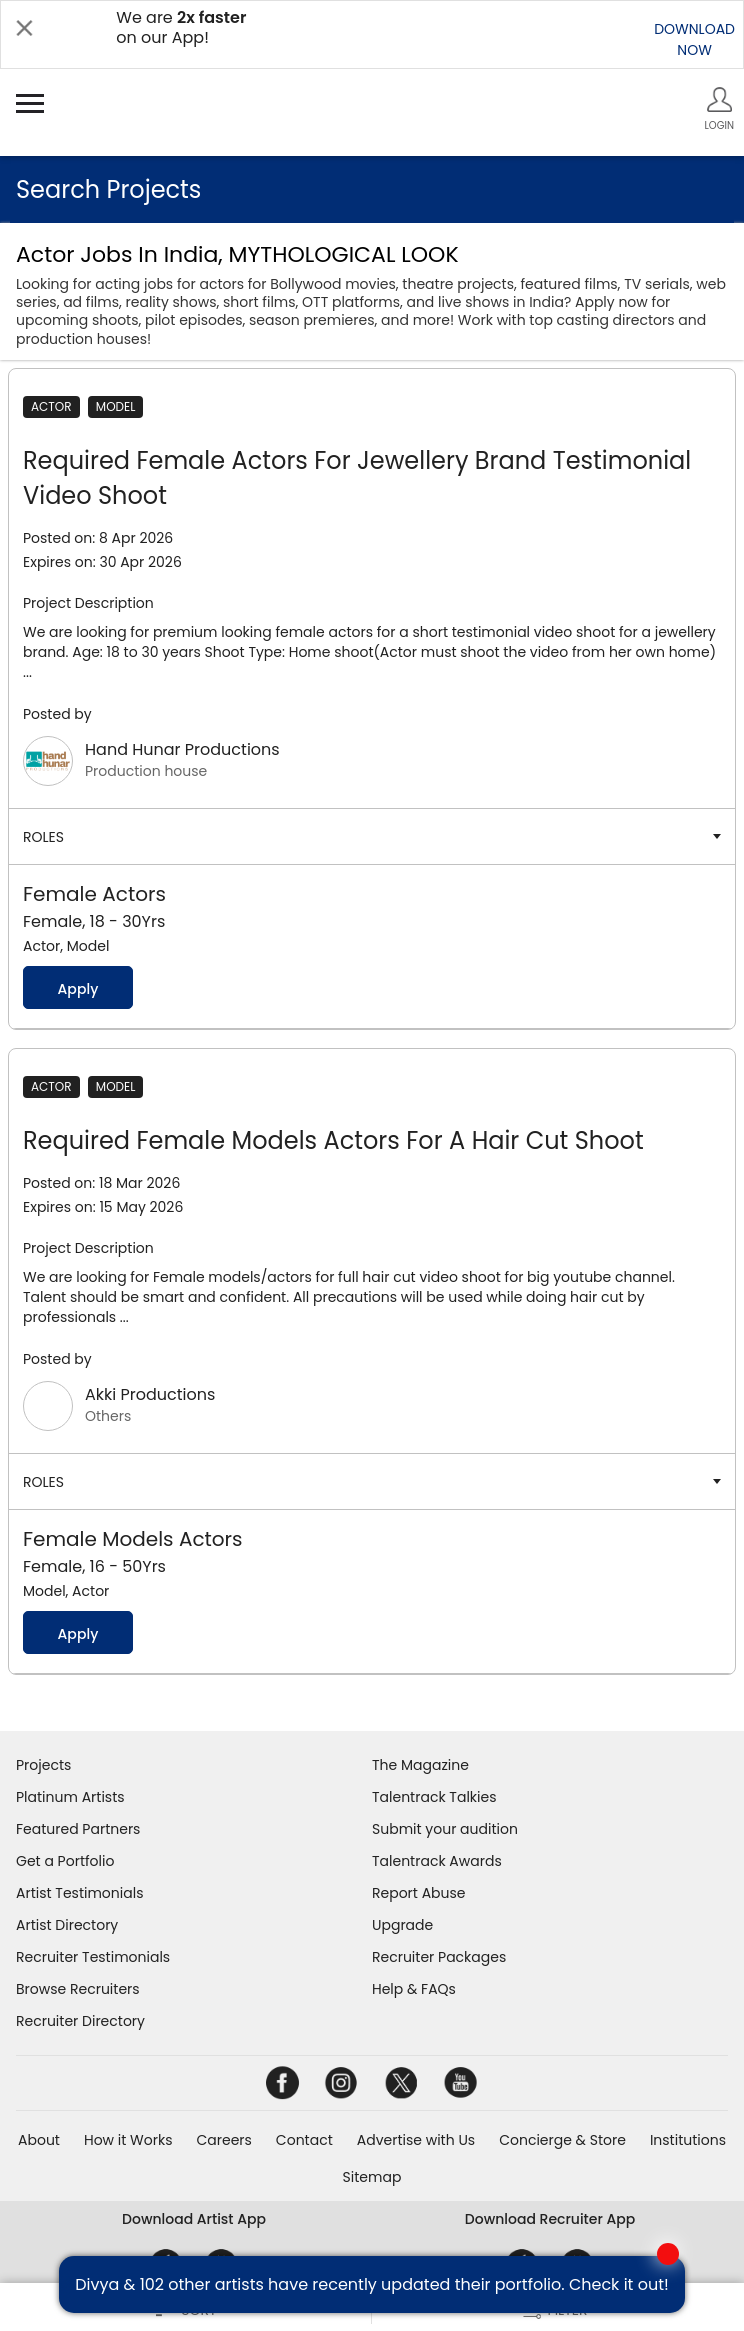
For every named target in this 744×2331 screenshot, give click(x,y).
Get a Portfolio (65, 1861)
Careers (223, 2140)
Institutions (688, 2140)
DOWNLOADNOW (694, 39)
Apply (77, 989)
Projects (43, 1765)
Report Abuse (419, 1893)
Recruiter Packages (439, 1957)
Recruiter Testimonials (93, 1957)
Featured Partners (78, 1829)
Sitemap (372, 2177)
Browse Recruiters (78, 1989)
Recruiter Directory (80, 2021)
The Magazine (420, 1765)
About (39, 2140)
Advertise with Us (416, 2140)
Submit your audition (445, 1829)
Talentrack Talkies (434, 1797)
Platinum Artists (70, 1797)
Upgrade (402, 1925)
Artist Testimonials (79, 1893)
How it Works (128, 2140)
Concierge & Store (562, 2140)
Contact (304, 2140)
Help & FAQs (414, 1989)
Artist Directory (67, 1925)
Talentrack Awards (437, 1861)
